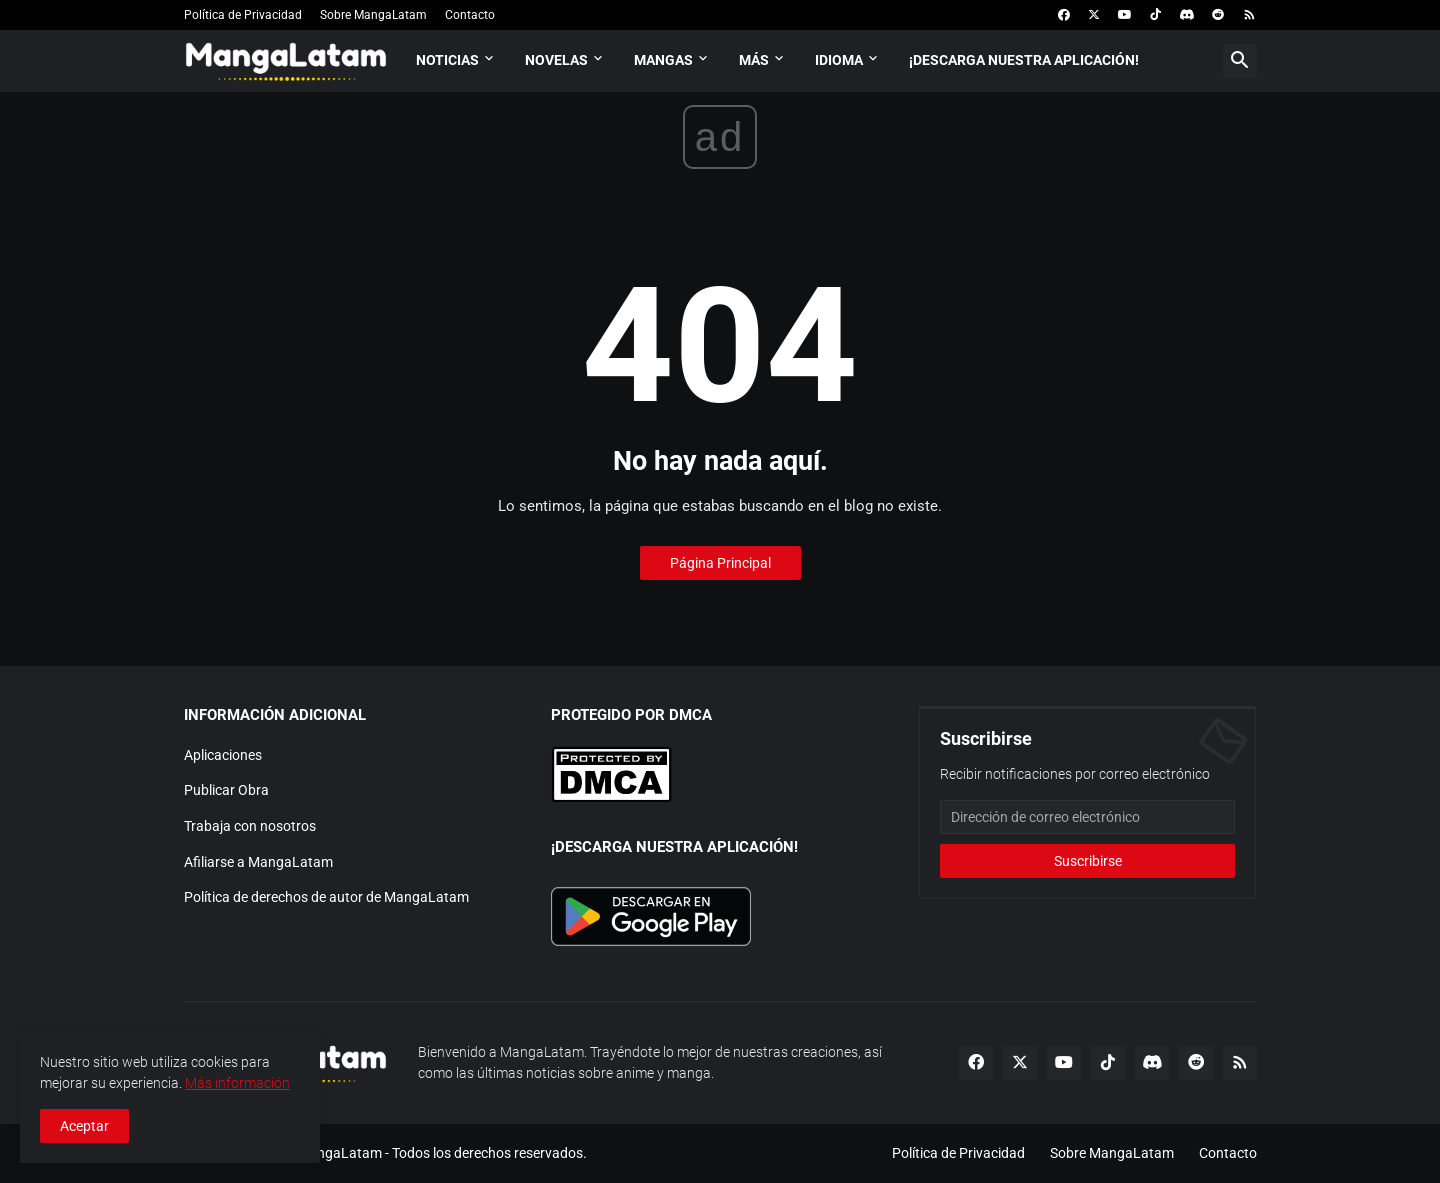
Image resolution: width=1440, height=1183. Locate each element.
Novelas (556, 60)
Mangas (663, 60)
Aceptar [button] (84, 1126)
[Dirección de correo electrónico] (1088, 817)
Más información (237, 1083)
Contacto (470, 15)
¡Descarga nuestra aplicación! (1024, 60)
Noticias (447, 60)
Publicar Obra (226, 790)
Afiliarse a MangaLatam (258, 862)
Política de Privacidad (243, 15)
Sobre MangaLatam (373, 15)
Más (754, 60)
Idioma (839, 60)
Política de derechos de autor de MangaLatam (326, 897)
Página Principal (720, 563)
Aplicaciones (223, 755)
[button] (1240, 61)
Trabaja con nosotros (250, 826)
